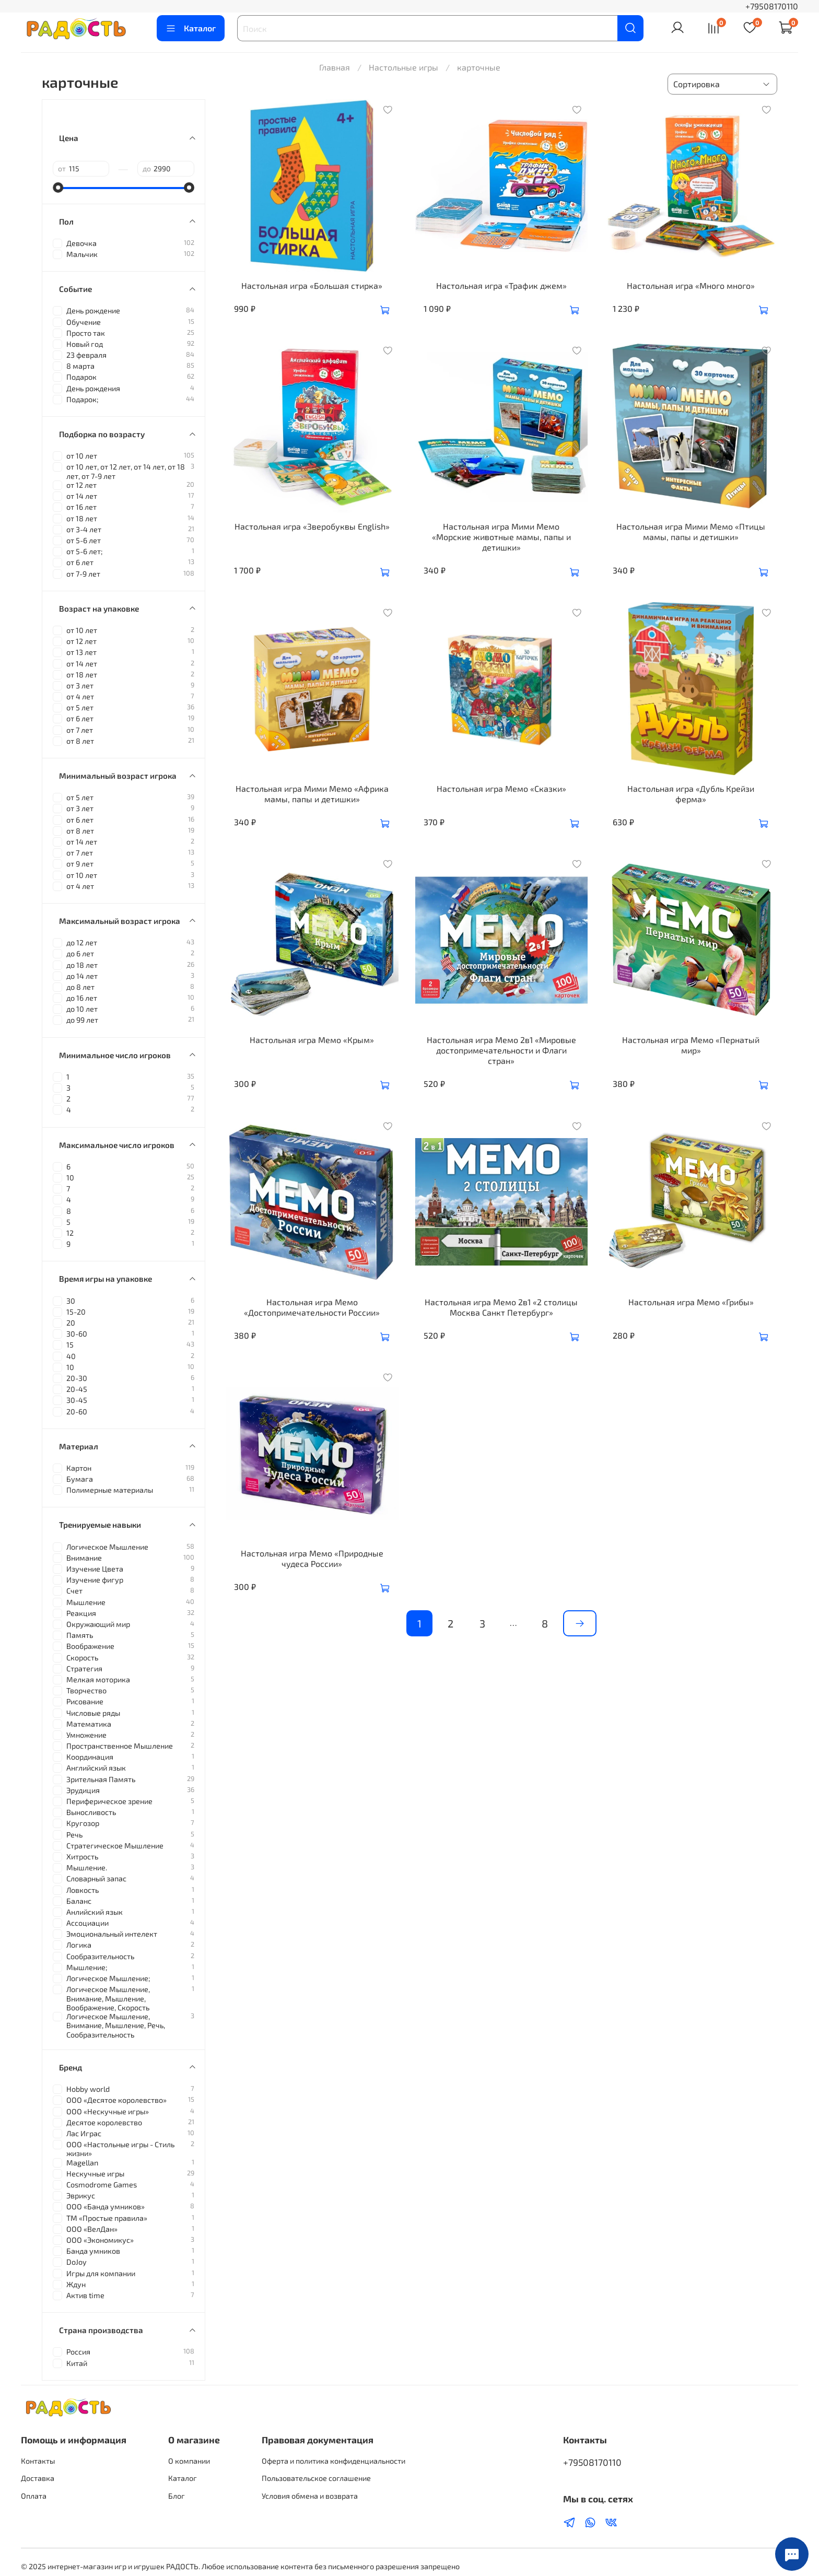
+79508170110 (771, 6)
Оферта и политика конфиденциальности (333, 2460)
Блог (176, 2495)
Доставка (37, 2478)
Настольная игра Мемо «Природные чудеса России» (312, 1558)
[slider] (58, 187)
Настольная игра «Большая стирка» (311, 285)
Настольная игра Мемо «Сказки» (501, 788)
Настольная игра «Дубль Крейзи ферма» (690, 793)
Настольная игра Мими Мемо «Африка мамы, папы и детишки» (312, 793)
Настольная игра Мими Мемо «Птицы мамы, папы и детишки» (690, 531)
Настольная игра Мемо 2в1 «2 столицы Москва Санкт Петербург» (501, 1307)
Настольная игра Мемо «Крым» (312, 1040)
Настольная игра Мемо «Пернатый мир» (690, 1045)
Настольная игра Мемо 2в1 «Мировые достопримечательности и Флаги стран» (501, 1050)
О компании (189, 2460)
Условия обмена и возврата (310, 2495)
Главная (334, 67)
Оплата (33, 2495)
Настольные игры (403, 67)
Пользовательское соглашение (316, 2478)
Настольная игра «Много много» (691, 285)
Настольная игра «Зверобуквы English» (312, 526)
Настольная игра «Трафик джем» (501, 285)
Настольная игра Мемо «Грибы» (691, 1302)
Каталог (191, 28)
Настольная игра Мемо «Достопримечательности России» (312, 1307)
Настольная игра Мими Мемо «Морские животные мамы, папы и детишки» (501, 536)
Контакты (38, 2460)
